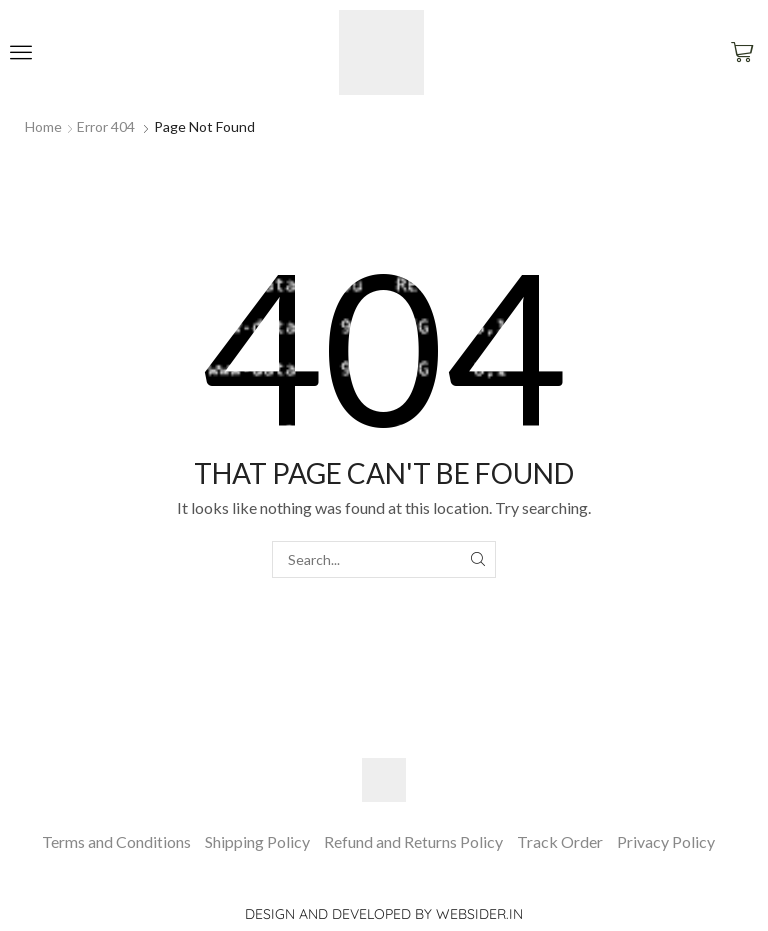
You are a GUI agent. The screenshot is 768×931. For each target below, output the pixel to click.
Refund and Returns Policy (413, 841)
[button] (21, 52)
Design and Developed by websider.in (384, 914)
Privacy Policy (666, 841)
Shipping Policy (257, 841)
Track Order (560, 841)
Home (43, 126)
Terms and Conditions (116, 841)
